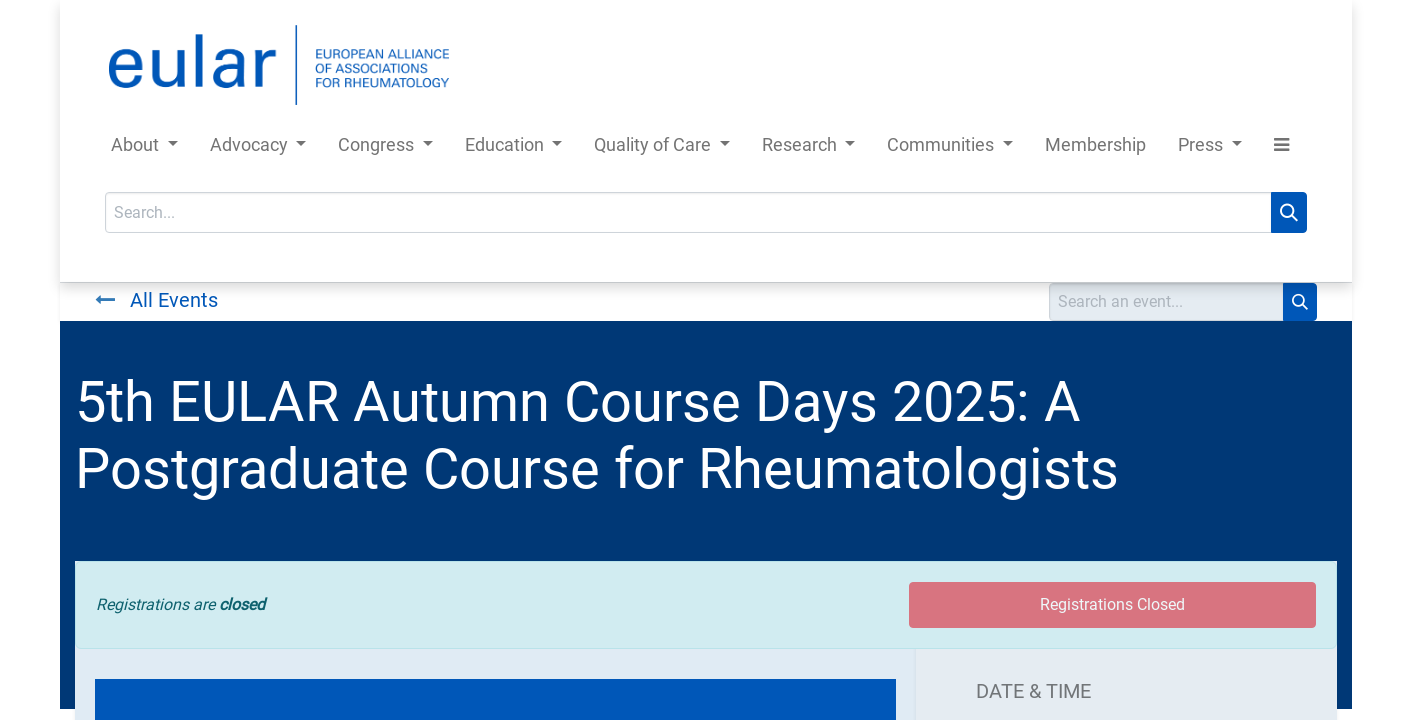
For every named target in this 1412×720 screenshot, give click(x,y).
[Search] (1289, 212)
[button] (1281, 148)
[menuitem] (1095, 148)
